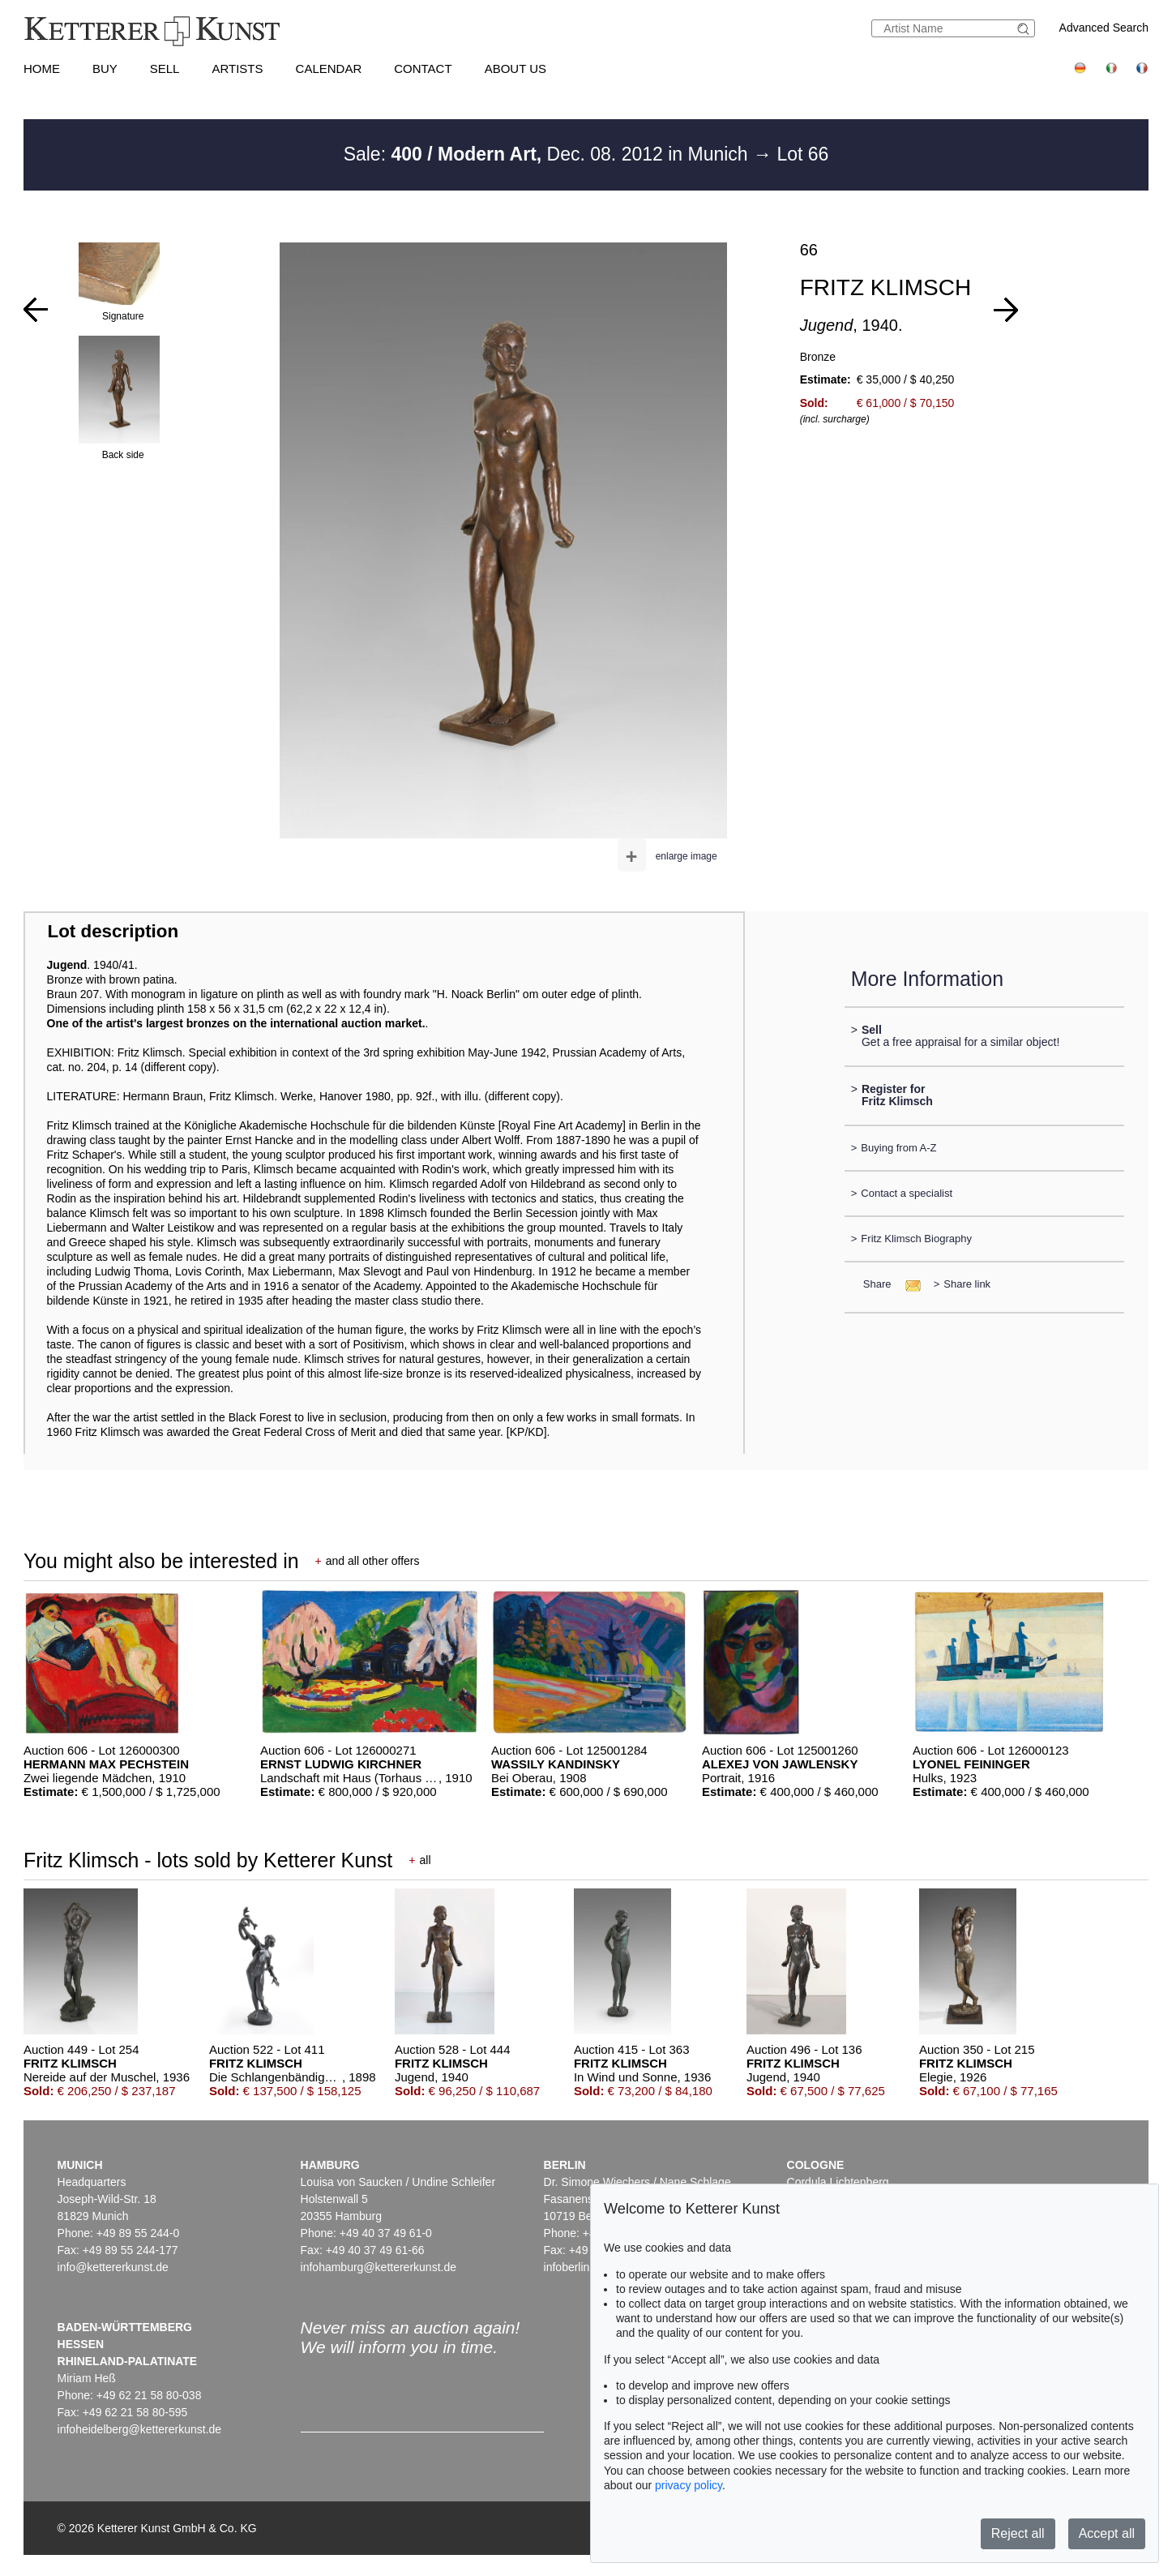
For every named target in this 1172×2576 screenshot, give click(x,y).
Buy (105, 68)
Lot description (112, 931)
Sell (165, 68)
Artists (237, 68)
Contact (422, 68)
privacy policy (688, 2485)
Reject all (1018, 2533)
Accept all (1107, 2533)
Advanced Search (1104, 27)
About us (515, 68)
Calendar (329, 68)
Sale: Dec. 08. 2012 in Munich (548, 154)
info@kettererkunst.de (113, 2267)
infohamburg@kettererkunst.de (378, 2267)
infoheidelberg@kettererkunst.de (140, 2429)
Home (42, 68)
